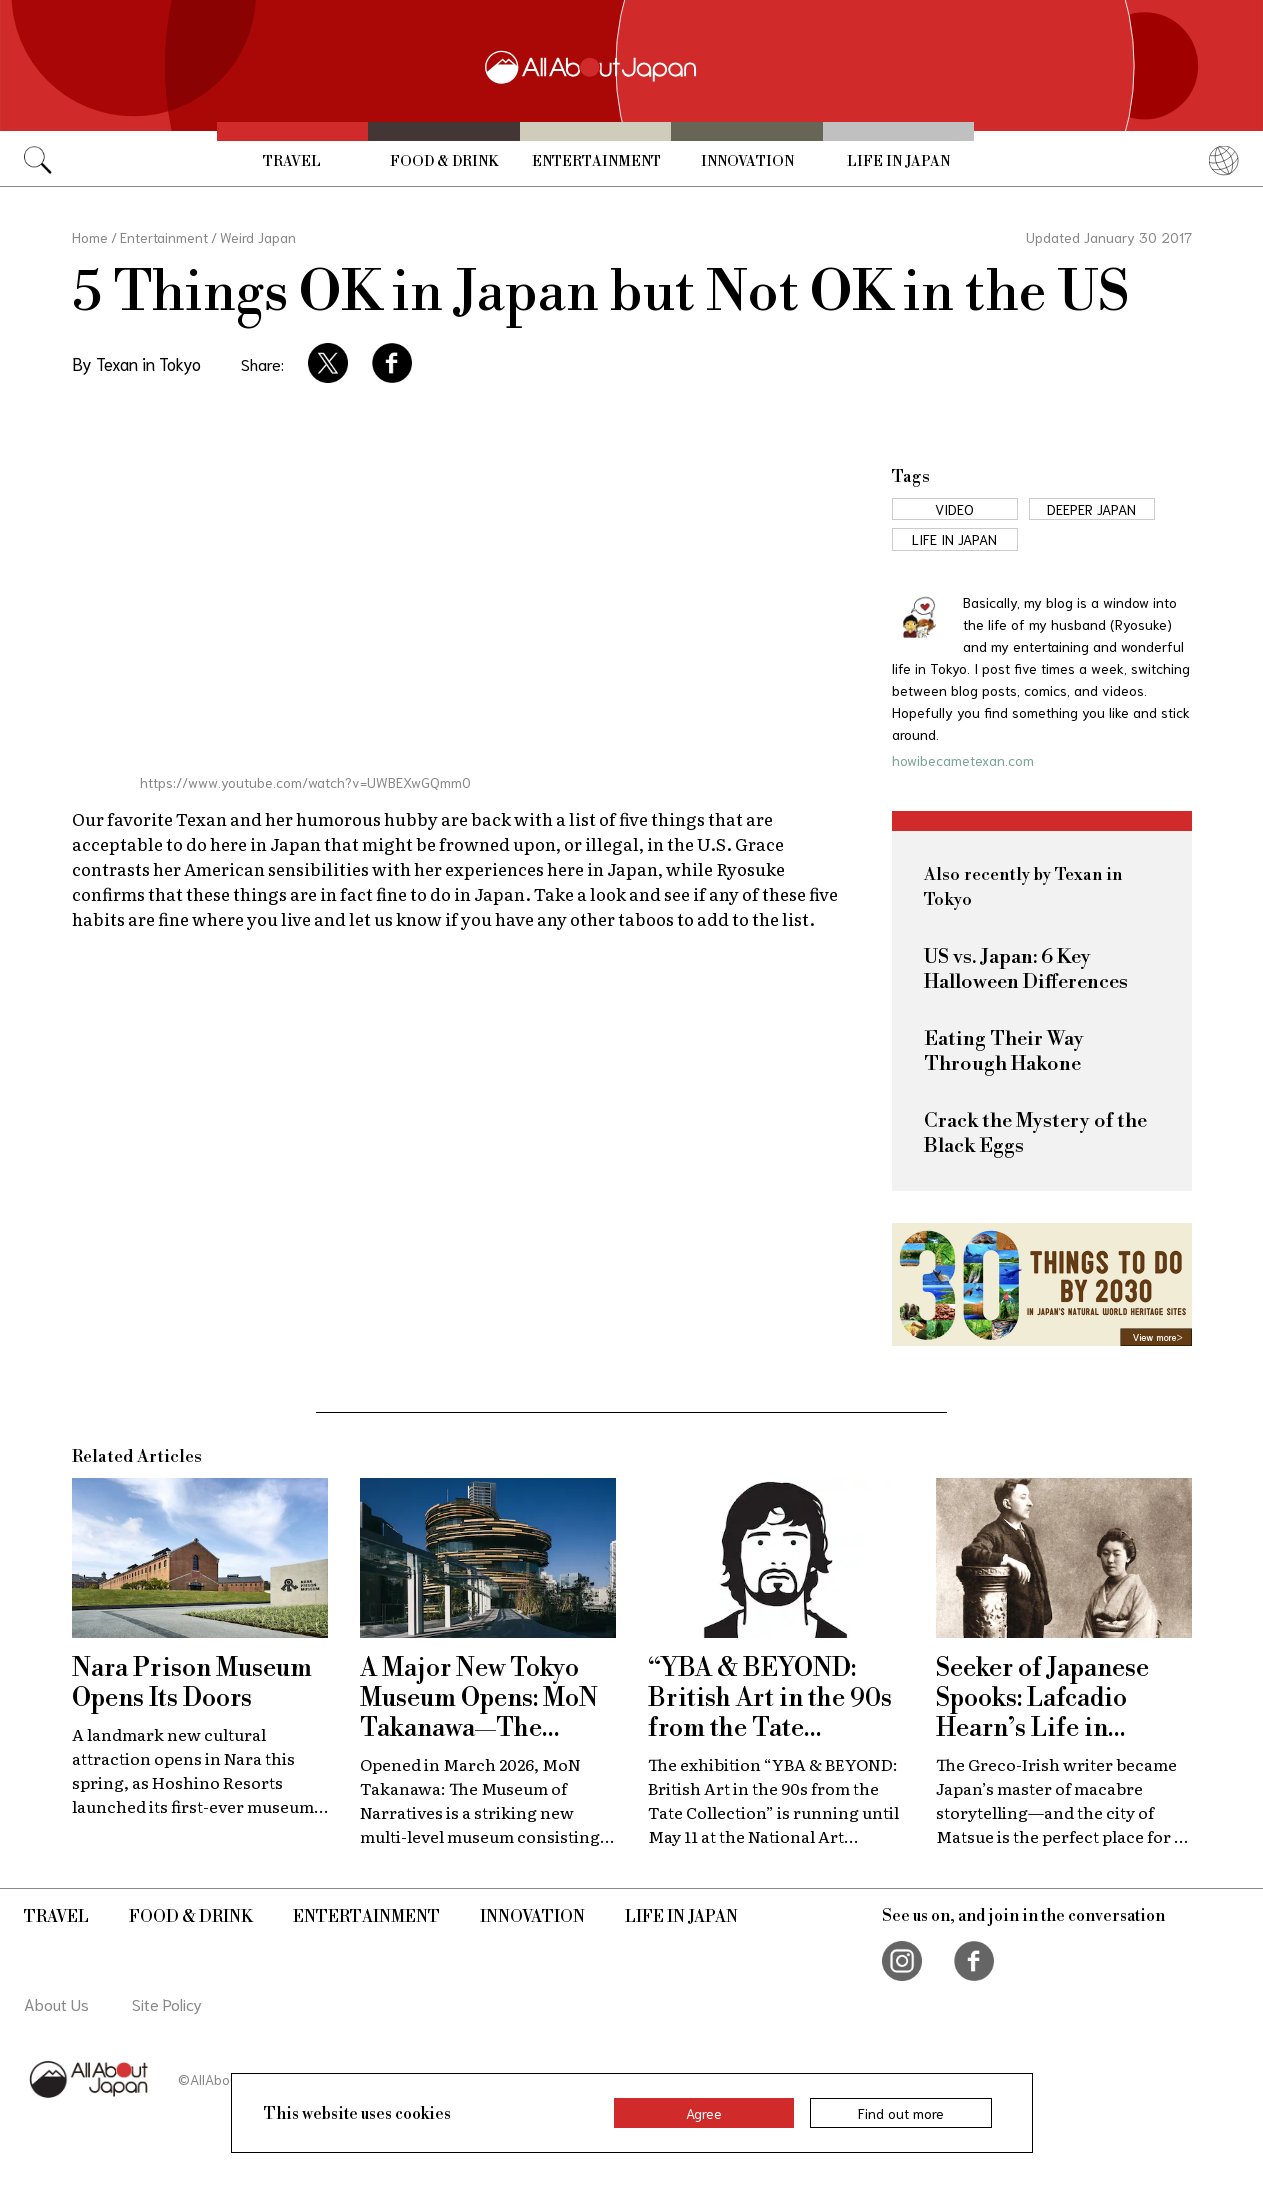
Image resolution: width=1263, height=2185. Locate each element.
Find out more (901, 2113)
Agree (704, 2113)
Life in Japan (898, 162)
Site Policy (167, 2003)
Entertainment (596, 162)
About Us (56, 2003)
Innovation (747, 162)
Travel (292, 162)
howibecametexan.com (963, 760)
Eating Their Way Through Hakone (1004, 1052)
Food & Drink (444, 162)
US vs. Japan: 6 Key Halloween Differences (1026, 970)
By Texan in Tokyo (136, 363)
